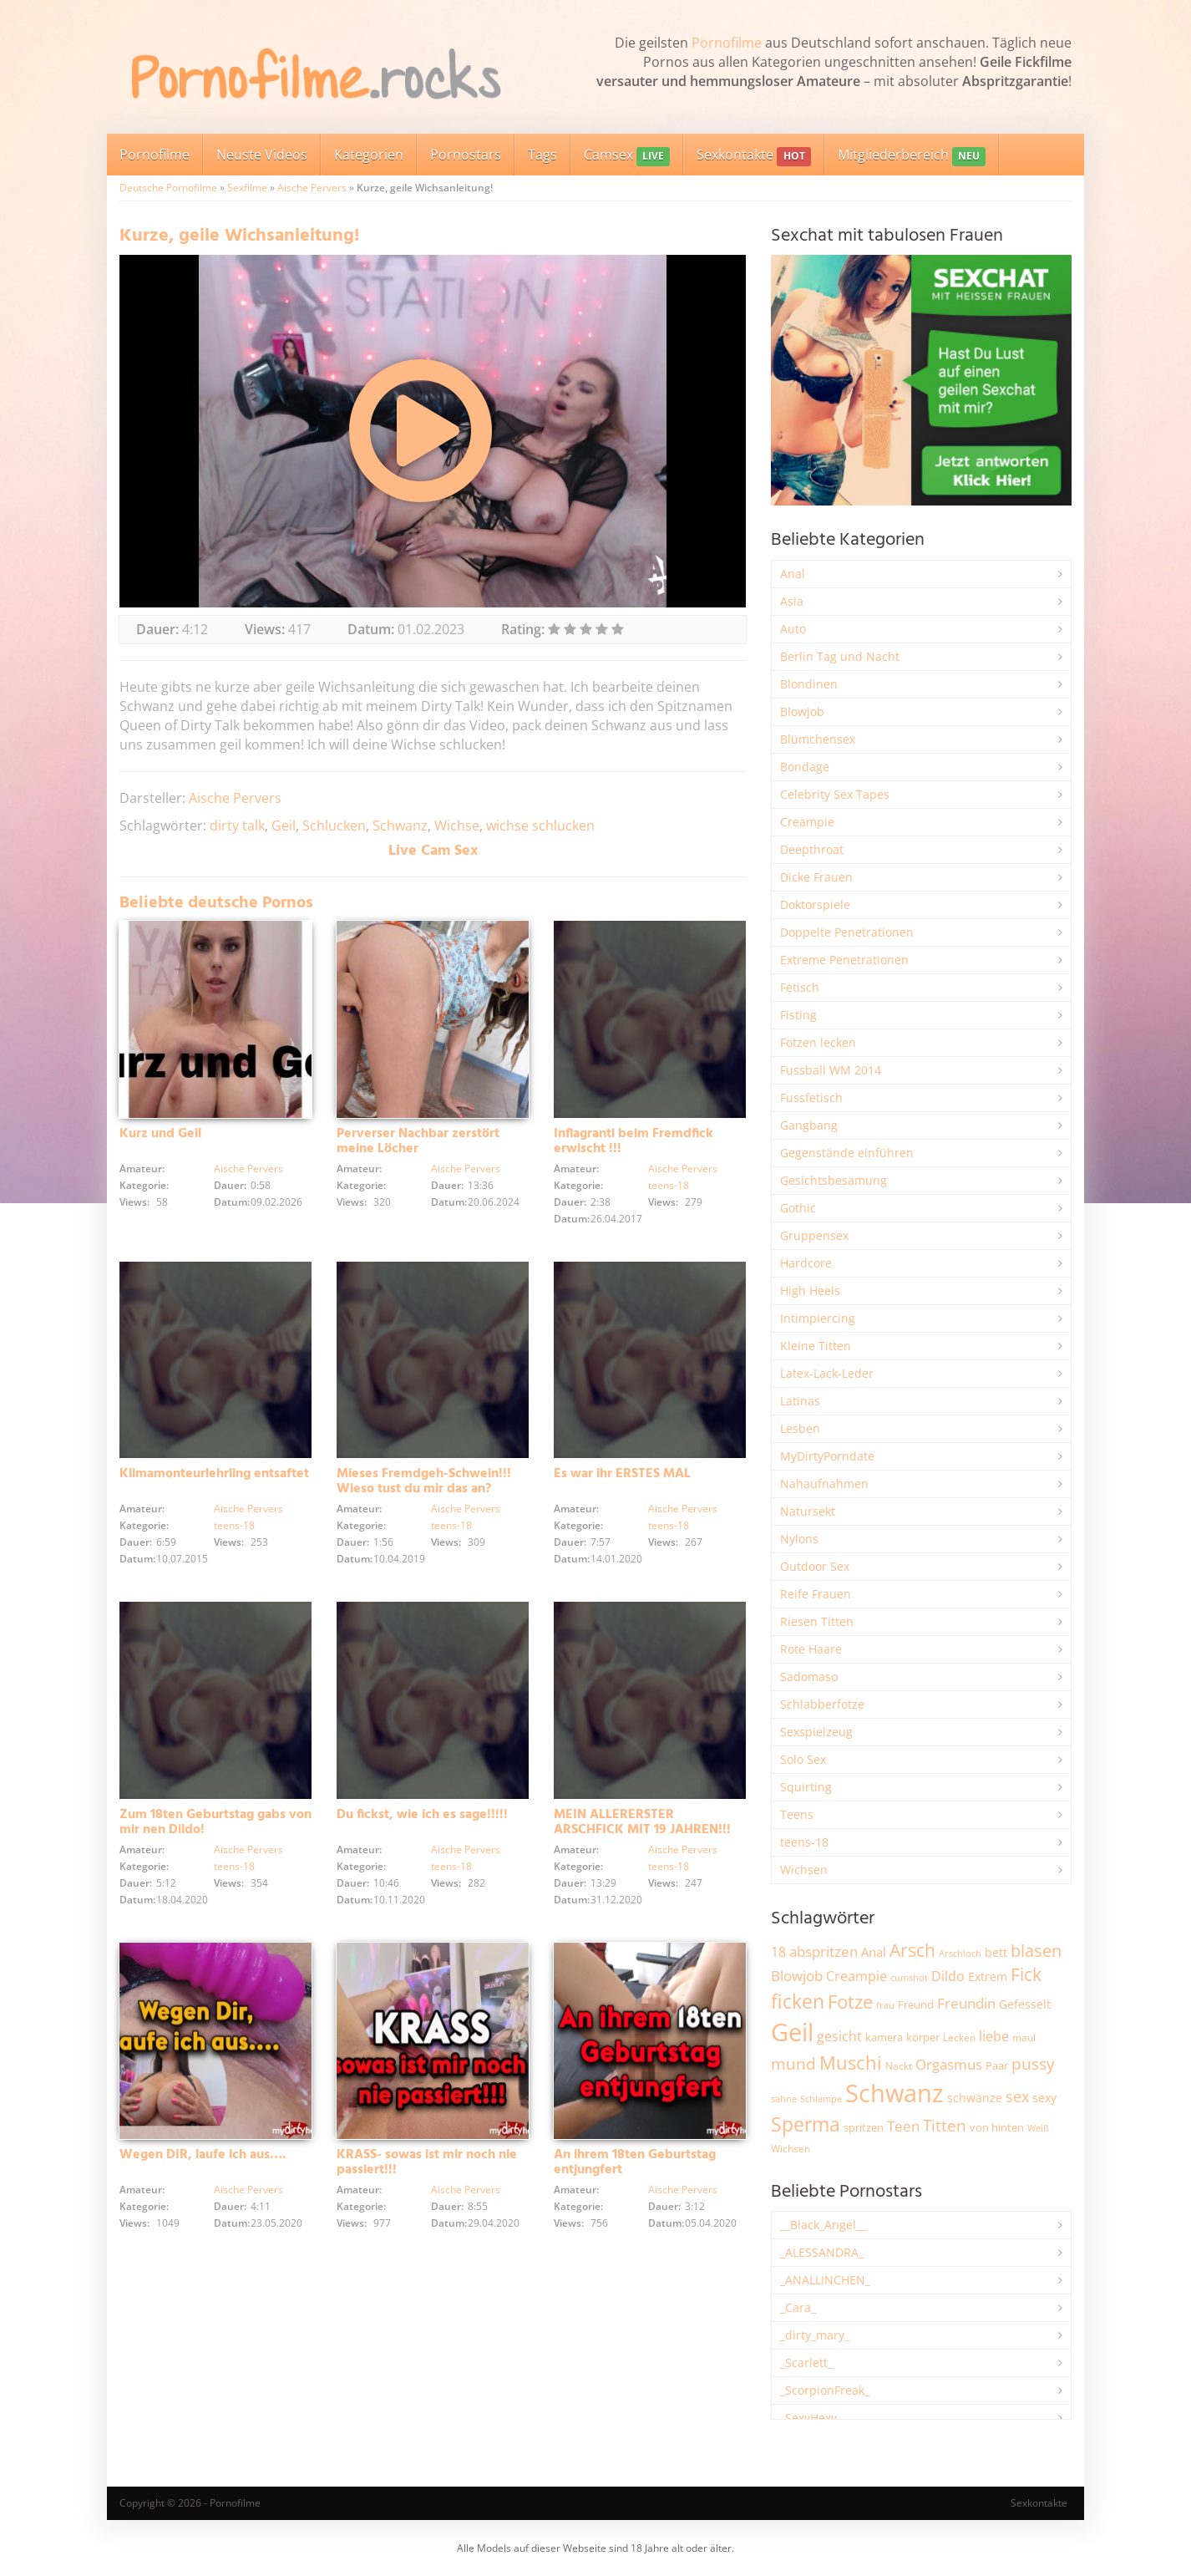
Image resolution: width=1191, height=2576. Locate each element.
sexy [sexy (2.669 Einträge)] (1044, 2098)
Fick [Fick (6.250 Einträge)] (1026, 1974)
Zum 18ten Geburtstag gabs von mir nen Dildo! (215, 1823)
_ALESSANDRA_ (822, 2252)
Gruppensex (814, 1235)
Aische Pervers (312, 187)
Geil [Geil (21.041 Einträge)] (792, 2032)
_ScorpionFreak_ (824, 2390)
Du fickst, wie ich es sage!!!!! (422, 1816)
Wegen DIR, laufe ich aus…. (202, 2156)
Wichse (456, 825)
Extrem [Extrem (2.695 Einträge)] (987, 1976)
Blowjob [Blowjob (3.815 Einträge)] (797, 1975)
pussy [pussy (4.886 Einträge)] (1033, 2063)
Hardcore (806, 1263)
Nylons (799, 1539)
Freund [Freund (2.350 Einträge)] (916, 2004)
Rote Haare (811, 1649)
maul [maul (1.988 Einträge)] (1024, 2037)
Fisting (798, 1015)
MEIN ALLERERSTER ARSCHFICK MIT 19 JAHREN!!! (642, 1823)
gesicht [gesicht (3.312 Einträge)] (839, 2036)
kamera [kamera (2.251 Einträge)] (884, 2037)
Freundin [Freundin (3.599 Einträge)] (966, 2003)
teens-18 (668, 1185)
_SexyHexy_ (811, 2418)
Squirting (806, 1787)
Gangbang (809, 1125)
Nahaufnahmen (824, 1483)
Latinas (800, 1401)
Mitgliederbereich (912, 155)
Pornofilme (727, 42)
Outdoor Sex (814, 1566)
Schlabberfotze (822, 1704)
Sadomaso (809, 1676)
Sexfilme (247, 187)
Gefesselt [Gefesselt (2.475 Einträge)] (1025, 2004)
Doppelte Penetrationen (847, 932)
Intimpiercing (817, 1318)
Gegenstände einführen (847, 1153)
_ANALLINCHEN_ (825, 2280)
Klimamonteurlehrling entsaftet (214, 1475)
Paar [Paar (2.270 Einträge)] (997, 2065)
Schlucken (334, 825)
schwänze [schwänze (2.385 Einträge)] (974, 2098)
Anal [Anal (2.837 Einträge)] (873, 1951)
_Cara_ (798, 2307)
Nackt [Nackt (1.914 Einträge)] (898, 2065)
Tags (542, 154)
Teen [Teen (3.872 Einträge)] (903, 2126)
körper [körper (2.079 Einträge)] (923, 2037)
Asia (791, 601)
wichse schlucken (540, 825)
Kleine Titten (815, 1346)
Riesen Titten (817, 1621)
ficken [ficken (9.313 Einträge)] (797, 2001)
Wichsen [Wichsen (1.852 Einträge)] (790, 2148)
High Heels (810, 1290)
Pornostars (465, 154)
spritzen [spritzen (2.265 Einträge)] (864, 2127)
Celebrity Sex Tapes (834, 794)
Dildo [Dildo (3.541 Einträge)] (948, 1976)
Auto (793, 629)
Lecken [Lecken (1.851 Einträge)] (959, 2037)
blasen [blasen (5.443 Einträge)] (1036, 1950)
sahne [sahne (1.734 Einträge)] (784, 2098)
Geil (283, 825)
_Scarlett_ (806, 2362)
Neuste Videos (261, 154)
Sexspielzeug (816, 1732)
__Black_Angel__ (823, 2225)
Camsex (627, 155)
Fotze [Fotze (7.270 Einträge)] (850, 2001)
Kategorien (368, 154)
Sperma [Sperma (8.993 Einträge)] (805, 2124)
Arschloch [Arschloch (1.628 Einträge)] (960, 1953)
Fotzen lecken (818, 1042)
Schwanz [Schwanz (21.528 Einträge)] (894, 2093)
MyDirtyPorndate (827, 1456)
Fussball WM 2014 (830, 1070)
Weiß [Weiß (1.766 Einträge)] (1038, 2127)
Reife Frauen (815, 1594)
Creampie (807, 822)
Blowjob (802, 711)
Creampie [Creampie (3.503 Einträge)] (856, 1976)
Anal (792, 574)
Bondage (804, 767)
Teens (796, 1814)
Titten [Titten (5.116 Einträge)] (944, 2126)
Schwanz (400, 825)
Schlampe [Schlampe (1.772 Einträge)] (821, 2098)
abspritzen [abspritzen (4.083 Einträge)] (823, 1951)
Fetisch (799, 987)
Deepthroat (812, 849)
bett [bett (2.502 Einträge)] (996, 1952)
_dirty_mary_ (814, 2335)
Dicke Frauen (816, 877)
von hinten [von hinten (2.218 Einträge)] (997, 2127)
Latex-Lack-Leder (827, 1373)
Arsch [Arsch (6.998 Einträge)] (912, 1950)
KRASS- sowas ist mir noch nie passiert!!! (427, 2164)
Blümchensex (817, 739)
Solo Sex (803, 1759)
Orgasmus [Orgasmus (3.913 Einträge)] (948, 2064)
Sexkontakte (753, 155)
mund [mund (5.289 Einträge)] (793, 2064)
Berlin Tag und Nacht (840, 656)
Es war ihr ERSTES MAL (622, 1475)
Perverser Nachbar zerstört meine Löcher (418, 1141)
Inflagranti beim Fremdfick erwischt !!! (633, 1141)
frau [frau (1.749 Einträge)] (885, 2005)
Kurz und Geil (160, 1134)
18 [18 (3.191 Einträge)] (778, 1952)
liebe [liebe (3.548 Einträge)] (994, 2036)
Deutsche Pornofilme (168, 187)
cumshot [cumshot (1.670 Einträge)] (909, 1977)
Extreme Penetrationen (844, 960)
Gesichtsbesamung (833, 1180)
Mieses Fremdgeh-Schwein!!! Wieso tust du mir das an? (424, 1482)
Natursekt (807, 1511)
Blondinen (809, 684)
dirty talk (237, 825)
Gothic (798, 1208)
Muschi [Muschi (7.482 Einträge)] (850, 2062)
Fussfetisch (811, 1097)
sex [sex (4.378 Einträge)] (1017, 2096)
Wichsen (804, 1869)
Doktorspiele (815, 904)
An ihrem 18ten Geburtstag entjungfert (635, 2164)
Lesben (800, 1428)
